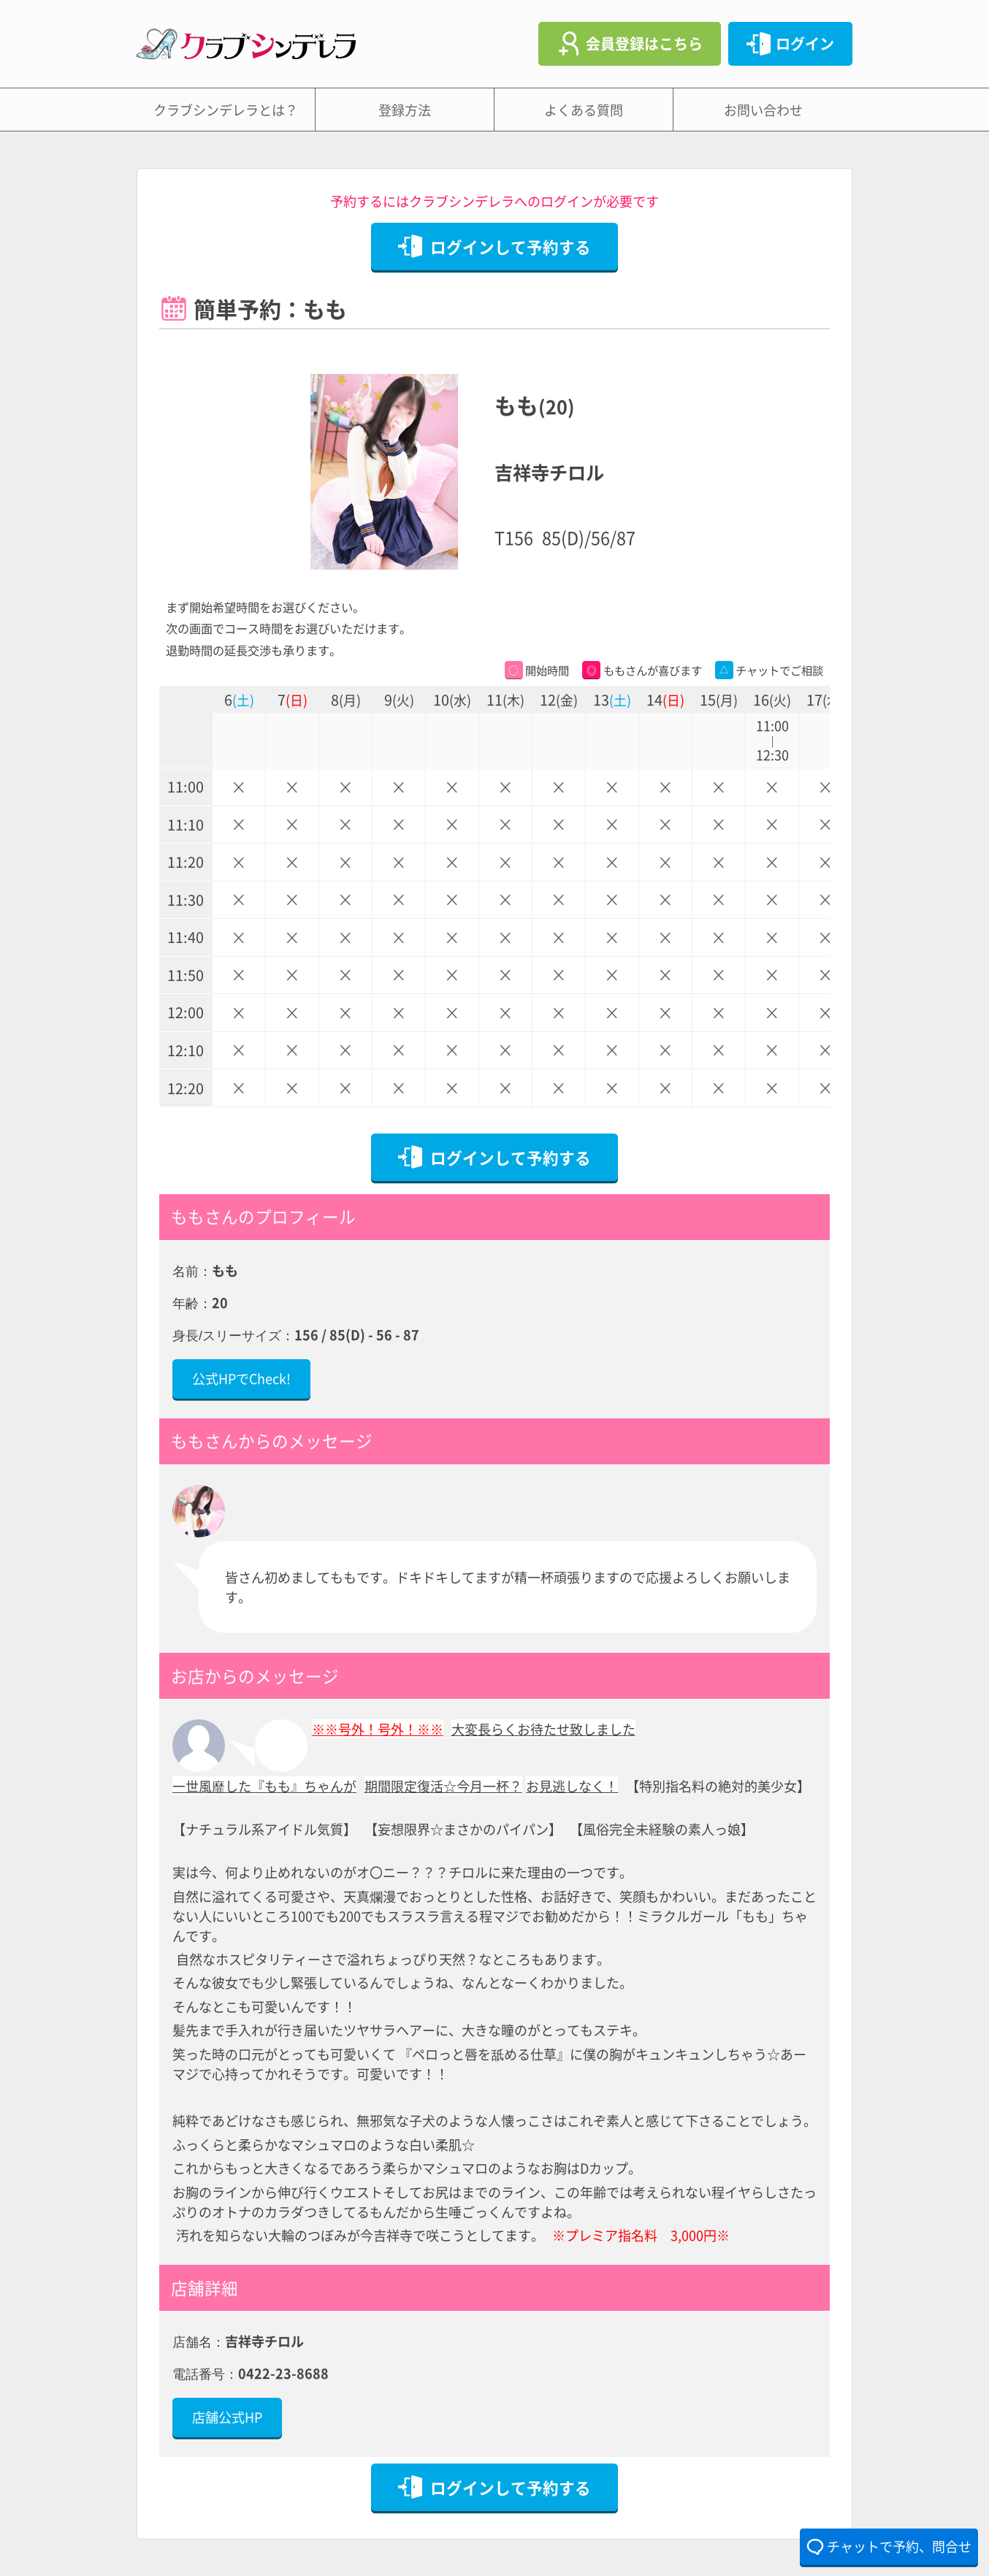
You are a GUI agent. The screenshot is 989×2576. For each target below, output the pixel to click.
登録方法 (404, 109)
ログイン (805, 43)
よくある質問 (583, 109)
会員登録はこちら (644, 43)
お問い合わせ (763, 109)
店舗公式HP (227, 2416)
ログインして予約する (510, 246)
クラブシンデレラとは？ (225, 109)
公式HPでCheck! (241, 1378)
